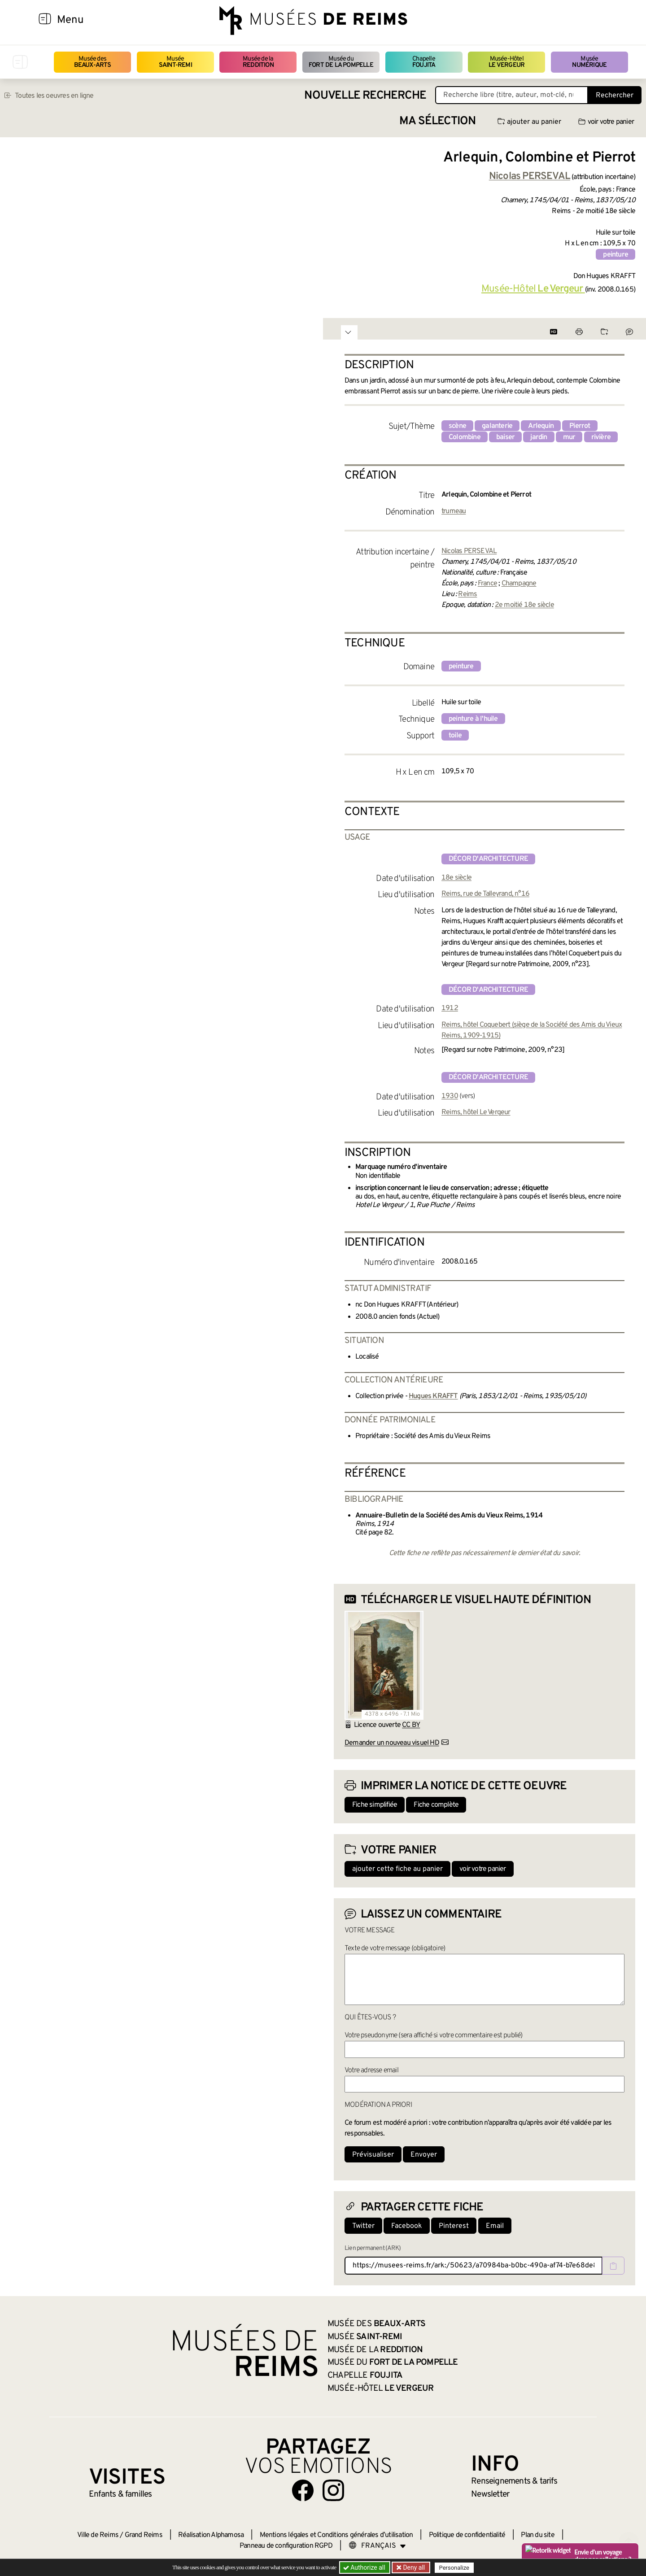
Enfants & (120, 2494)
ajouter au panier (529, 122)
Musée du (341, 62)
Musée (175, 62)
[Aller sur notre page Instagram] (333, 2490)
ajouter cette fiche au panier (397, 1869)
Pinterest (454, 2226)
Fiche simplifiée (374, 1804)
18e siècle (456, 877)
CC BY (411, 1725)
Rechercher (614, 95)
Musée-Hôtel (506, 62)
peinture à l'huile (473, 719)
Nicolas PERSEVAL (469, 551)
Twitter (363, 2226)
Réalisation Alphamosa (211, 2535)
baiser (505, 437)
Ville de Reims (97, 2535)
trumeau (453, 511)
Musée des (92, 62)
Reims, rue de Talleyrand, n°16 (485, 893)
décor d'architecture (488, 858)
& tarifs (514, 2481)
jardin (538, 437)
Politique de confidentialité (467, 2535)
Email (495, 2226)
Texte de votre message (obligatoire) (395, 1948)
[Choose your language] (377, 2546)
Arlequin (541, 426)
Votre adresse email (371, 2070)
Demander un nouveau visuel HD (392, 1743)
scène (457, 426)
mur (569, 437)
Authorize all (365, 2567)
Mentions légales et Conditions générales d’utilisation (336, 2535)
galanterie (497, 426)
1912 (449, 1008)
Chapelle (423, 62)
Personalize (454, 2567)
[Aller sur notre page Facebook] (303, 2490)
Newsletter (490, 2494)
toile (455, 735)
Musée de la (258, 62)
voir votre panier (606, 122)
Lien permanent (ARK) (373, 2248)
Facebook (406, 2226)
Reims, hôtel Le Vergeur (476, 1112)
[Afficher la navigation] (45, 20)
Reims (467, 594)
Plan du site (537, 2535)
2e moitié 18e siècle (524, 605)
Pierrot (579, 426)
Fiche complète (436, 1804)
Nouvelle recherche (365, 95)
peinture (615, 254)
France (487, 583)
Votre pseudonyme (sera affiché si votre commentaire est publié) (434, 2035)
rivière (601, 437)
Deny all (413, 2567)
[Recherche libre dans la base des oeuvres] (511, 95)
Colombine (464, 437)
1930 (449, 1096)
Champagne (519, 583)
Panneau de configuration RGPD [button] (286, 2545)
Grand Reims (143, 2535)
